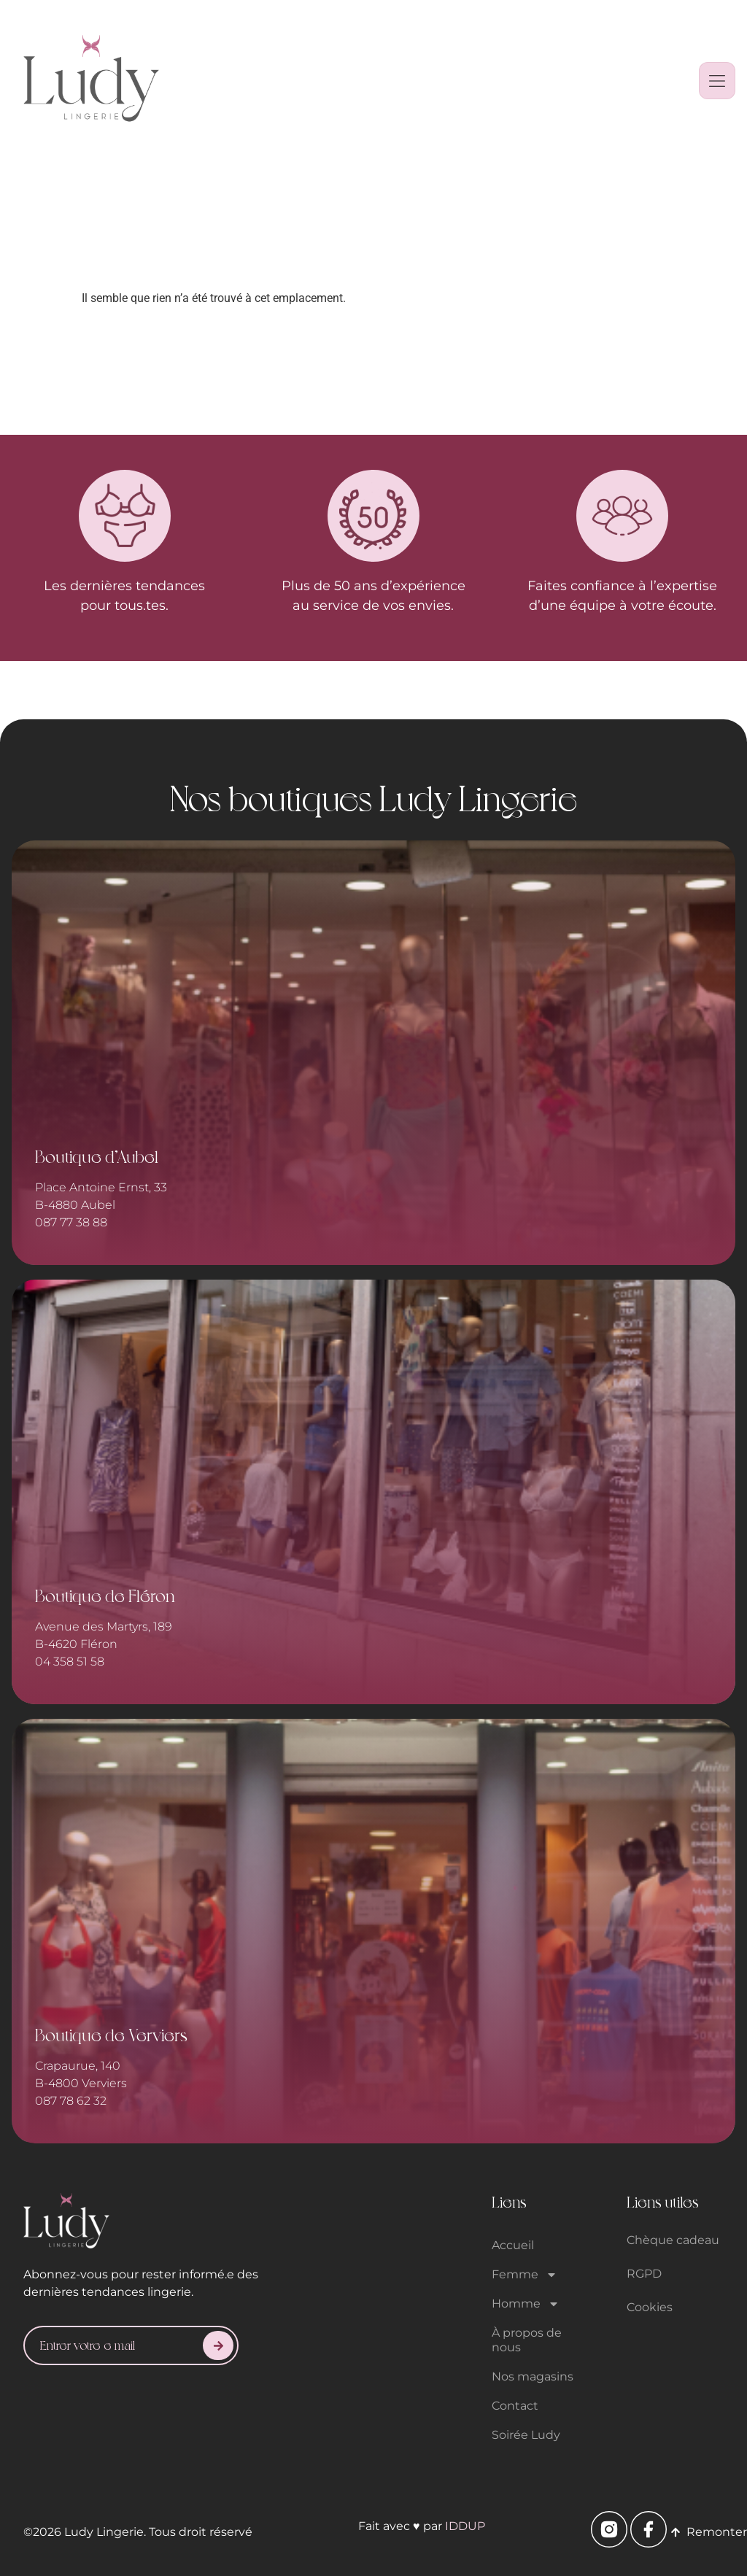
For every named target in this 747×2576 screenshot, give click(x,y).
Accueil (513, 2245)
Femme (524, 2275)
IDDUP (465, 2526)
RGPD (644, 2274)
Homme (526, 2304)
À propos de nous (527, 2340)
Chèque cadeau (673, 2240)
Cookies (650, 2307)
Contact (515, 2406)
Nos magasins (532, 2376)
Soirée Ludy (526, 2435)
